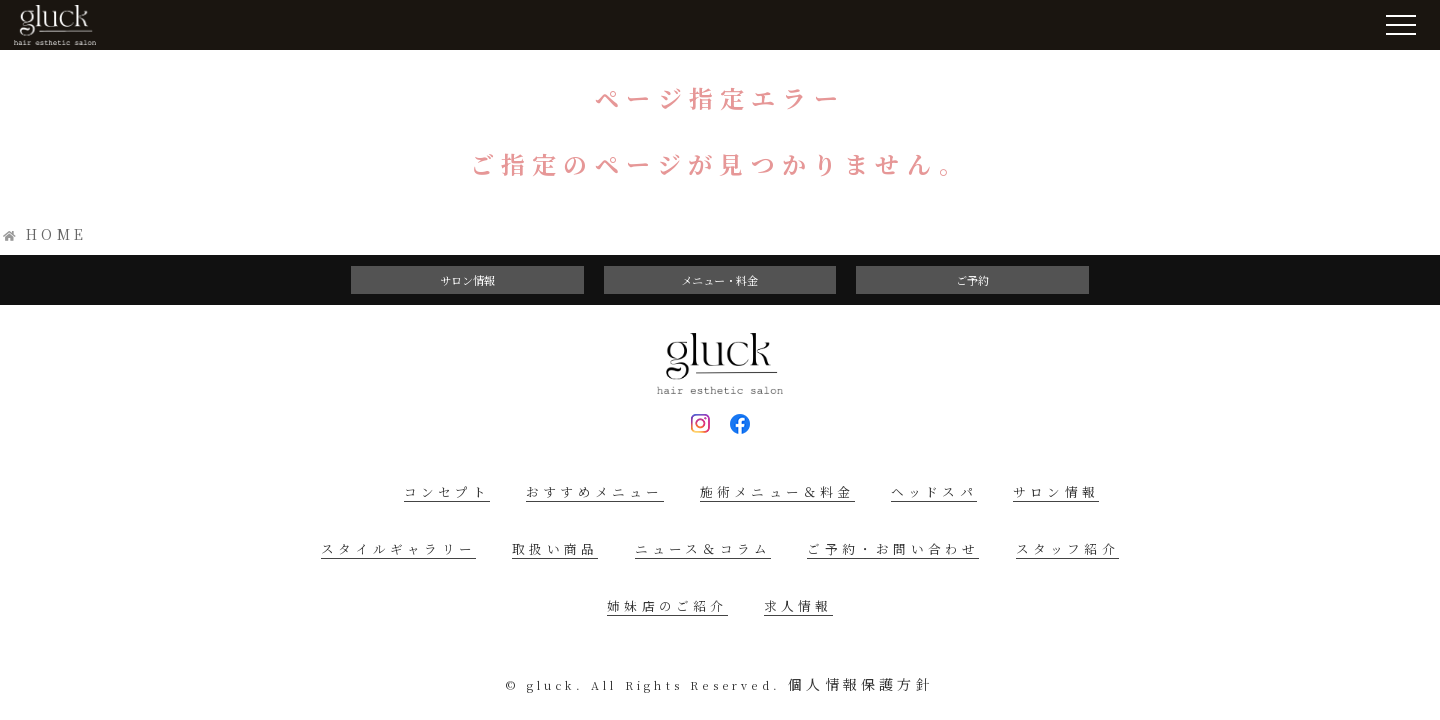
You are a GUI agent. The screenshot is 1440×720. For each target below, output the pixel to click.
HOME (56, 234)
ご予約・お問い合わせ (893, 548)
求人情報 (798, 605)
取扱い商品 (555, 548)
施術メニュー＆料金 (777, 491)
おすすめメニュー (595, 491)
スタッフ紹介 (1067, 548)
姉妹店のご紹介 (667, 605)
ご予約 (972, 280)
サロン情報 (467, 280)
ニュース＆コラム (703, 548)
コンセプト (447, 491)
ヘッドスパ (934, 491)
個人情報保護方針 (861, 684)
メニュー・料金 (719, 280)
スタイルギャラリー (398, 548)
